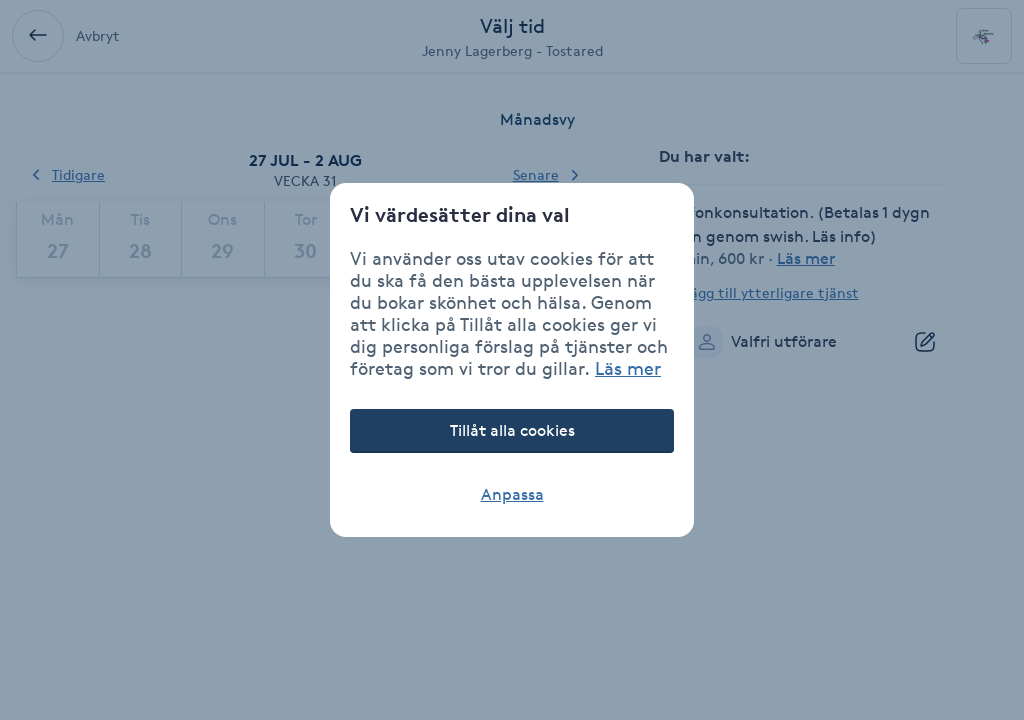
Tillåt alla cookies (512, 430)
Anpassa (512, 494)
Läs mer (628, 368)
